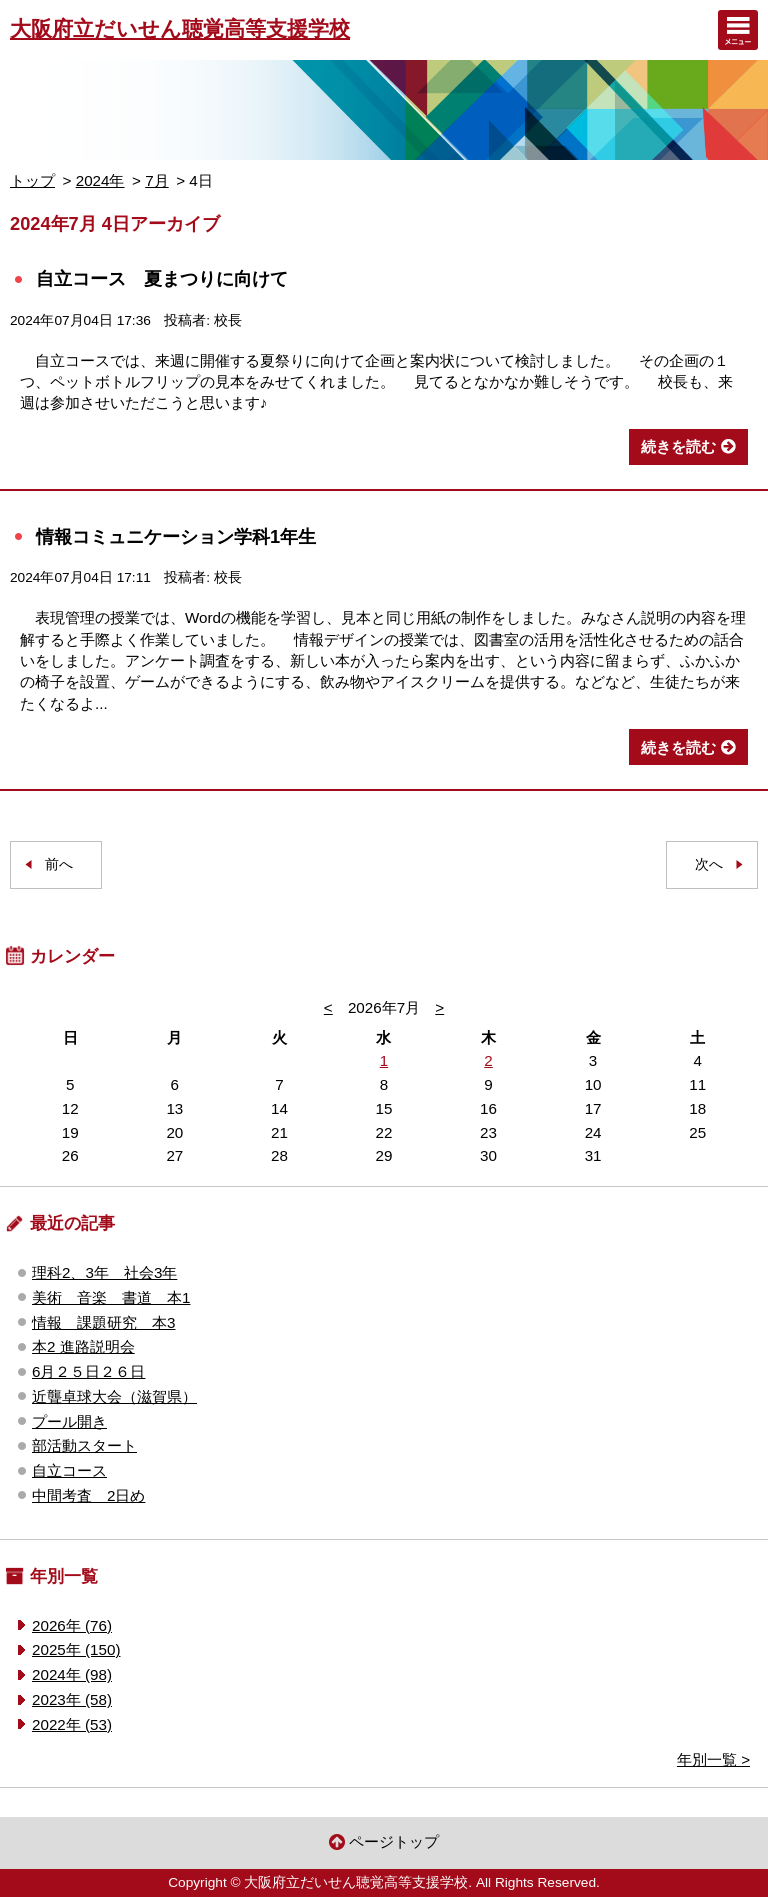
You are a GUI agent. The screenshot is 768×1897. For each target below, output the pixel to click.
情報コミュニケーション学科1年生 (176, 536)
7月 (156, 180)
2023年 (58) (72, 1699)
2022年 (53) (72, 1724)
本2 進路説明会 (83, 1346)
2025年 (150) (76, 1649)
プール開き (69, 1421)
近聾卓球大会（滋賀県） (114, 1396)
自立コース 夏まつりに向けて (162, 278)
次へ (709, 864)
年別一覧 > (713, 1759)
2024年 (100, 180)
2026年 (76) (72, 1625)
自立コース (69, 1470)
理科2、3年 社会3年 (104, 1272)
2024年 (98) (72, 1674)
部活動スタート (84, 1445)
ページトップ (394, 1841)
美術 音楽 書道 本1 (111, 1297)
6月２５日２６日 (88, 1371)
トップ (32, 180)
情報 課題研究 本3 (103, 1322)
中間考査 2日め (88, 1495)
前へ (59, 864)
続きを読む (678, 446)
